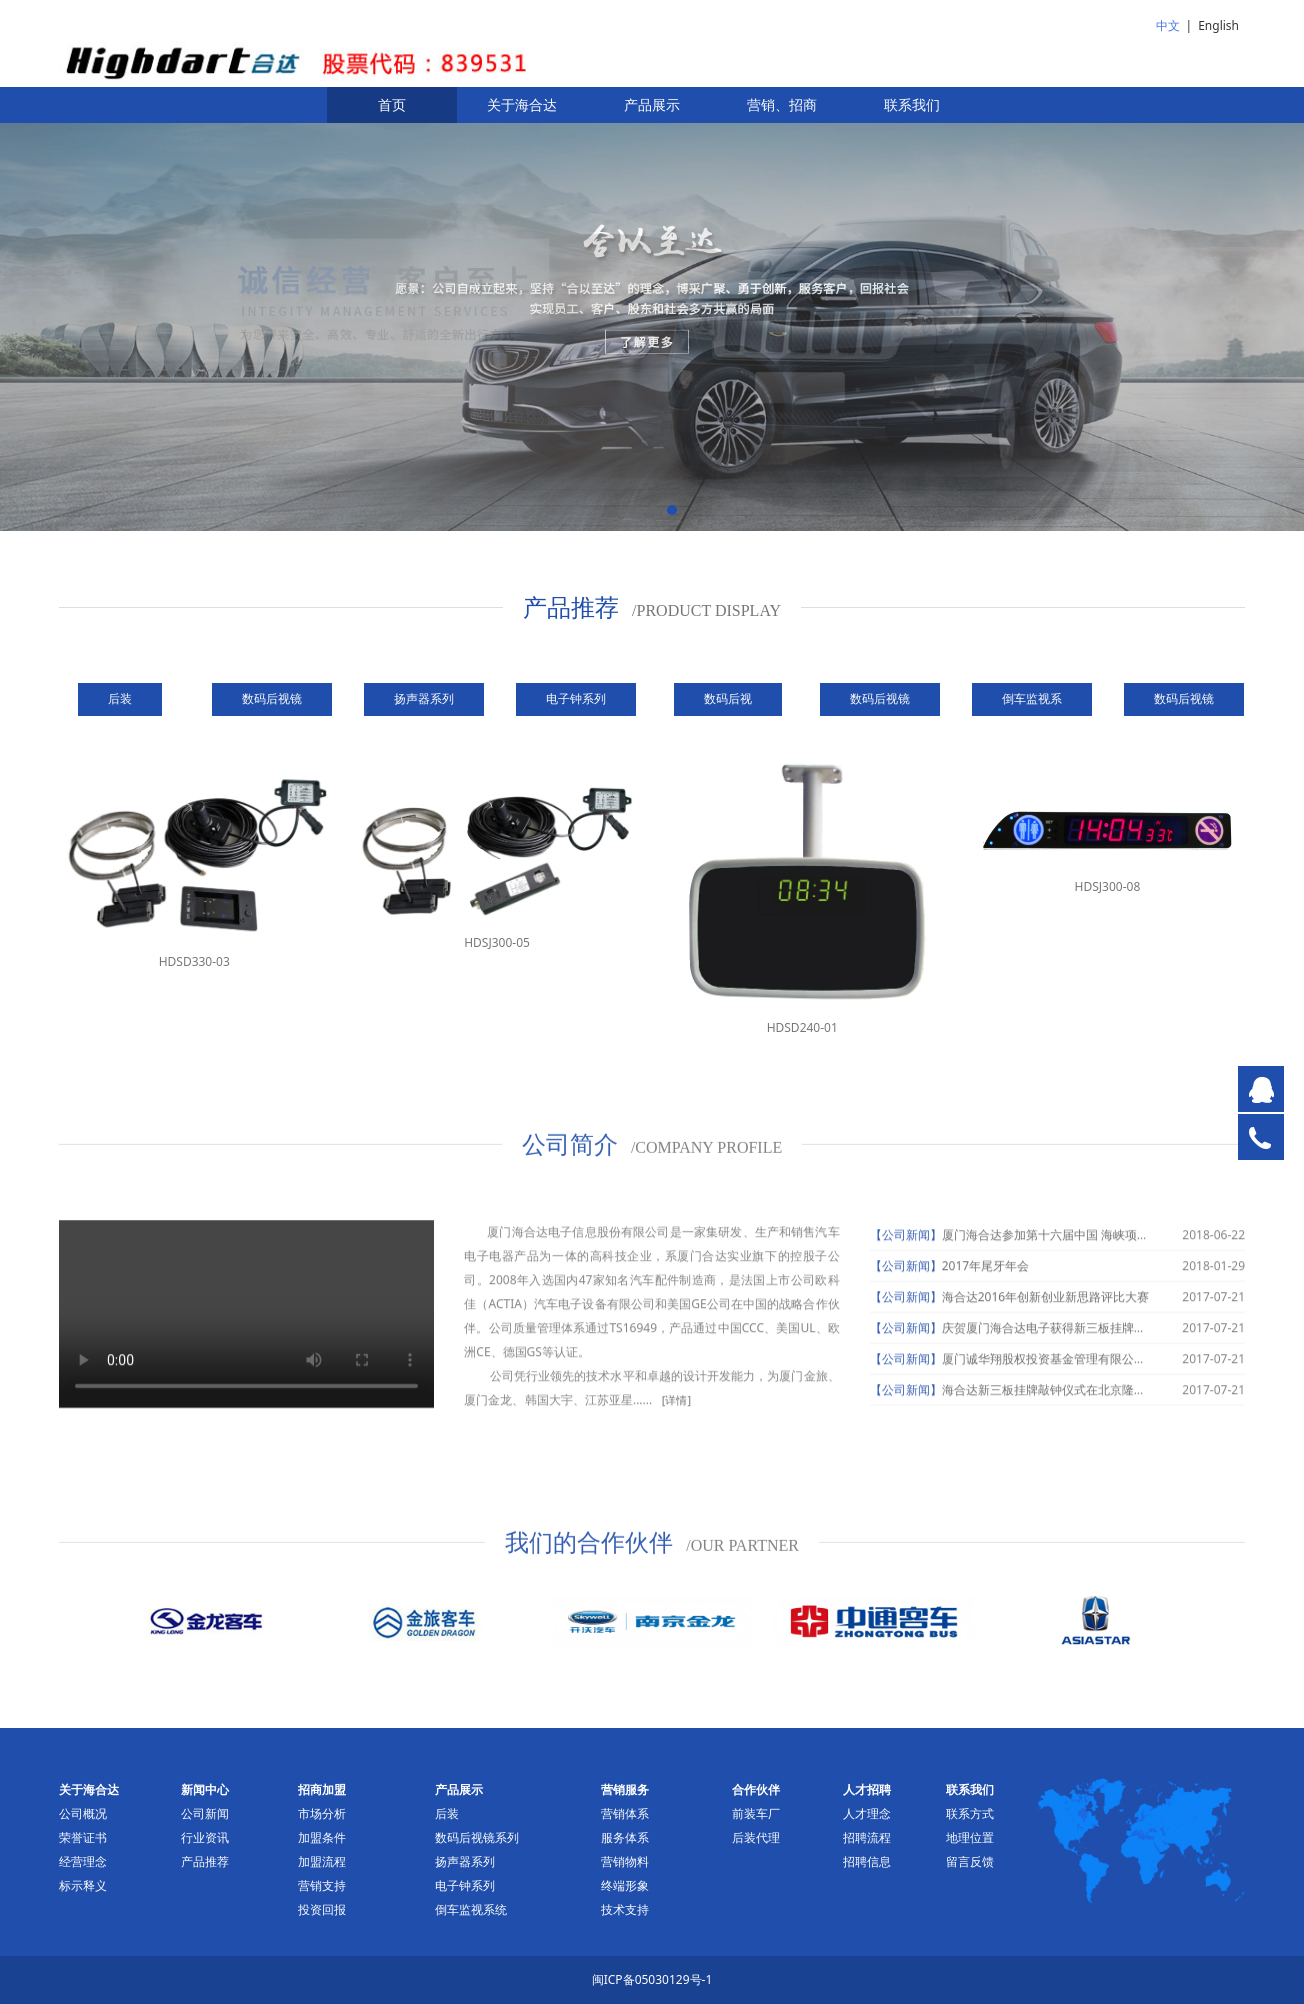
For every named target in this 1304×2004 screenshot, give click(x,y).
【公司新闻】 (906, 1250)
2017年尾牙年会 (985, 1281)
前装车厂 (756, 1813)
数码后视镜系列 (477, 1837)
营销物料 (625, 1861)
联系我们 (912, 104)
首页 (392, 104)
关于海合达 (522, 104)
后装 (447, 1813)
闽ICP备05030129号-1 (652, 1979)
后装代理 (756, 1837)
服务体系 (625, 1837)
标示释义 (83, 1885)
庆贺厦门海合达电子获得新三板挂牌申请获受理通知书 (1086, 1343)
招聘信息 (867, 1861)
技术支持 (625, 1909)
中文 (1168, 25)
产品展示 (652, 104)
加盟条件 (322, 1837)
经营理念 (83, 1861)
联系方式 (970, 1813)
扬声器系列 (465, 1861)
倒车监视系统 (471, 1909)
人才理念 (867, 1813)
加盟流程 (322, 1861)
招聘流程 (867, 1837)
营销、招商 (782, 104)
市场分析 (322, 1813)
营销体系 (625, 1813)
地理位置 (970, 1837)
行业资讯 (205, 1837)
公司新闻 (205, 1813)
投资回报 (322, 1909)
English (1218, 25)
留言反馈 (970, 1861)
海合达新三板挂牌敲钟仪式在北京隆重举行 (1056, 1405)
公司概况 (83, 1813)
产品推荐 (205, 1861)
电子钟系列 (465, 1885)
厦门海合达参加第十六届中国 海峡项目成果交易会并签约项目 (1105, 1250)
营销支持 (322, 1885)
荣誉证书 (83, 1837)
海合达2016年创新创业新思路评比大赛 (1045, 1312)
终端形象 (625, 1885)
